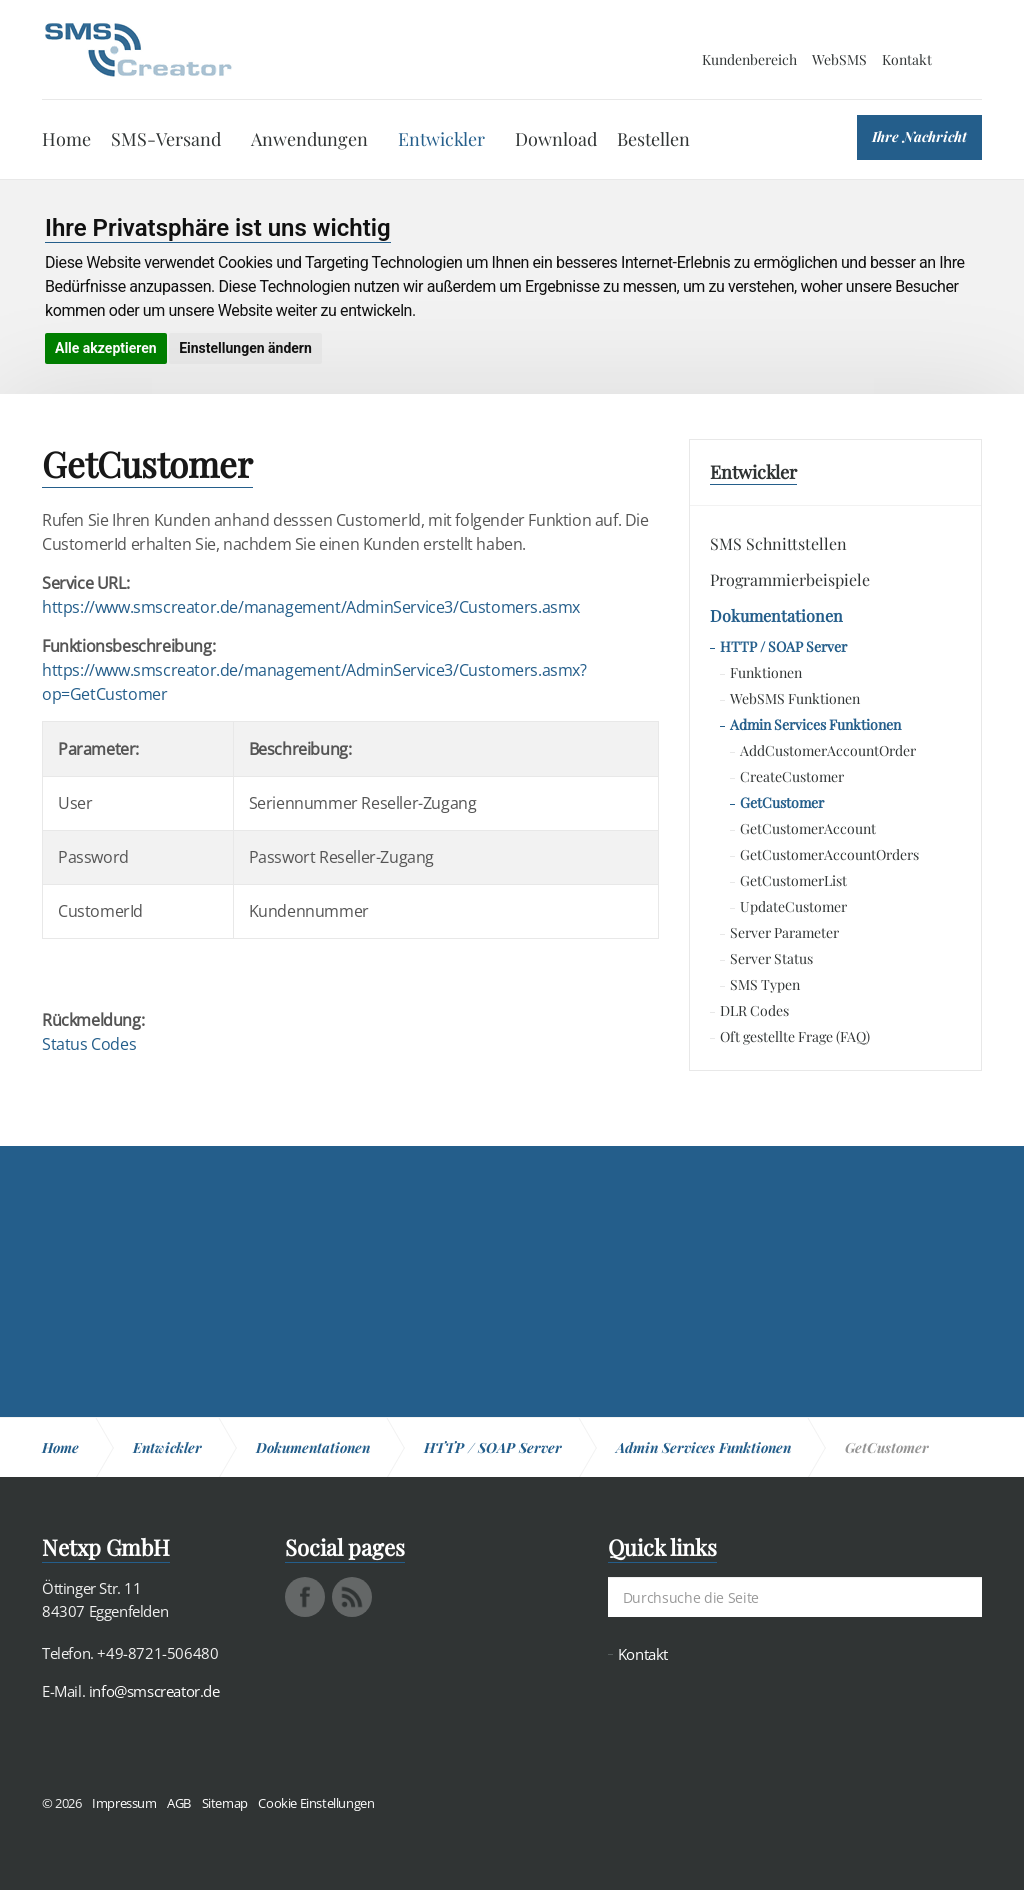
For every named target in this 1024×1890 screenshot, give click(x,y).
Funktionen (766, 672)
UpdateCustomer (793, 906)
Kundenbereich (749, 59)
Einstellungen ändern (245, 348)
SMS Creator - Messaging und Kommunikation (138, 50)
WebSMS (839, 59)
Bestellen (653, 139)
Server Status (771, 958)
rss (352, 1597)
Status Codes (89, 1044)
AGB (179, 1803)
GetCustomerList (793, 880)
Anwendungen (309, 139)
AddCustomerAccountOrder (828, 750)
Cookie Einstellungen (316, 1803)
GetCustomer (782, 802)
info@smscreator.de (154, 1691)
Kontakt (907, 59)
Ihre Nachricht (919, 136)
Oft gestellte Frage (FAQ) (795, 1036)
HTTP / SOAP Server (783, 646)
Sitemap (225, 1803)
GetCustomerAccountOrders (829, 854)
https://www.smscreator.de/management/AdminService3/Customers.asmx (311, 607)
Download (556, 139)
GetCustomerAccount (808, 828)
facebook (305, 1597)
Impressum (124, 1803)
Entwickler (441, 139)
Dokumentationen (776, 615)
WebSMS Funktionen (795, 698)
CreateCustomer (792, 776)
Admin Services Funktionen (815, 724)
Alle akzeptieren (106, 348)
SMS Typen (765, 984)
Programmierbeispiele (790, 579)
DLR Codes (754, 1010)
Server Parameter (784, 932)
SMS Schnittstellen (778, 543)
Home (66, 139)
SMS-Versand (166, 139)
